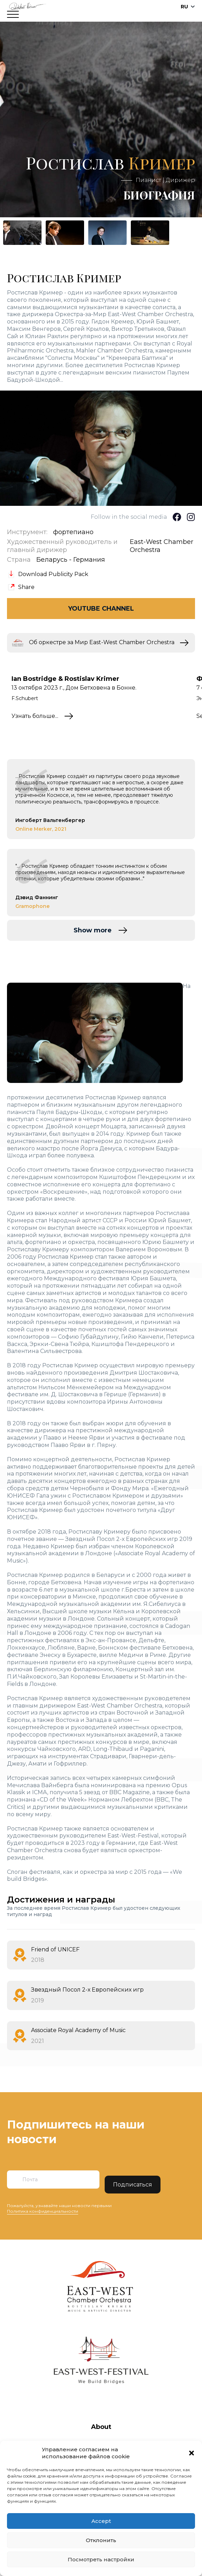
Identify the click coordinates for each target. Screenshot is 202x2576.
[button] (191, 2453)
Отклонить (101, 2540)
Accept (101, 2521)
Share (26, 587)
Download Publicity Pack (53, 574)
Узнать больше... (35, 716)
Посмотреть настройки (101, 2559)
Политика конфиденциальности (42, 2211)
